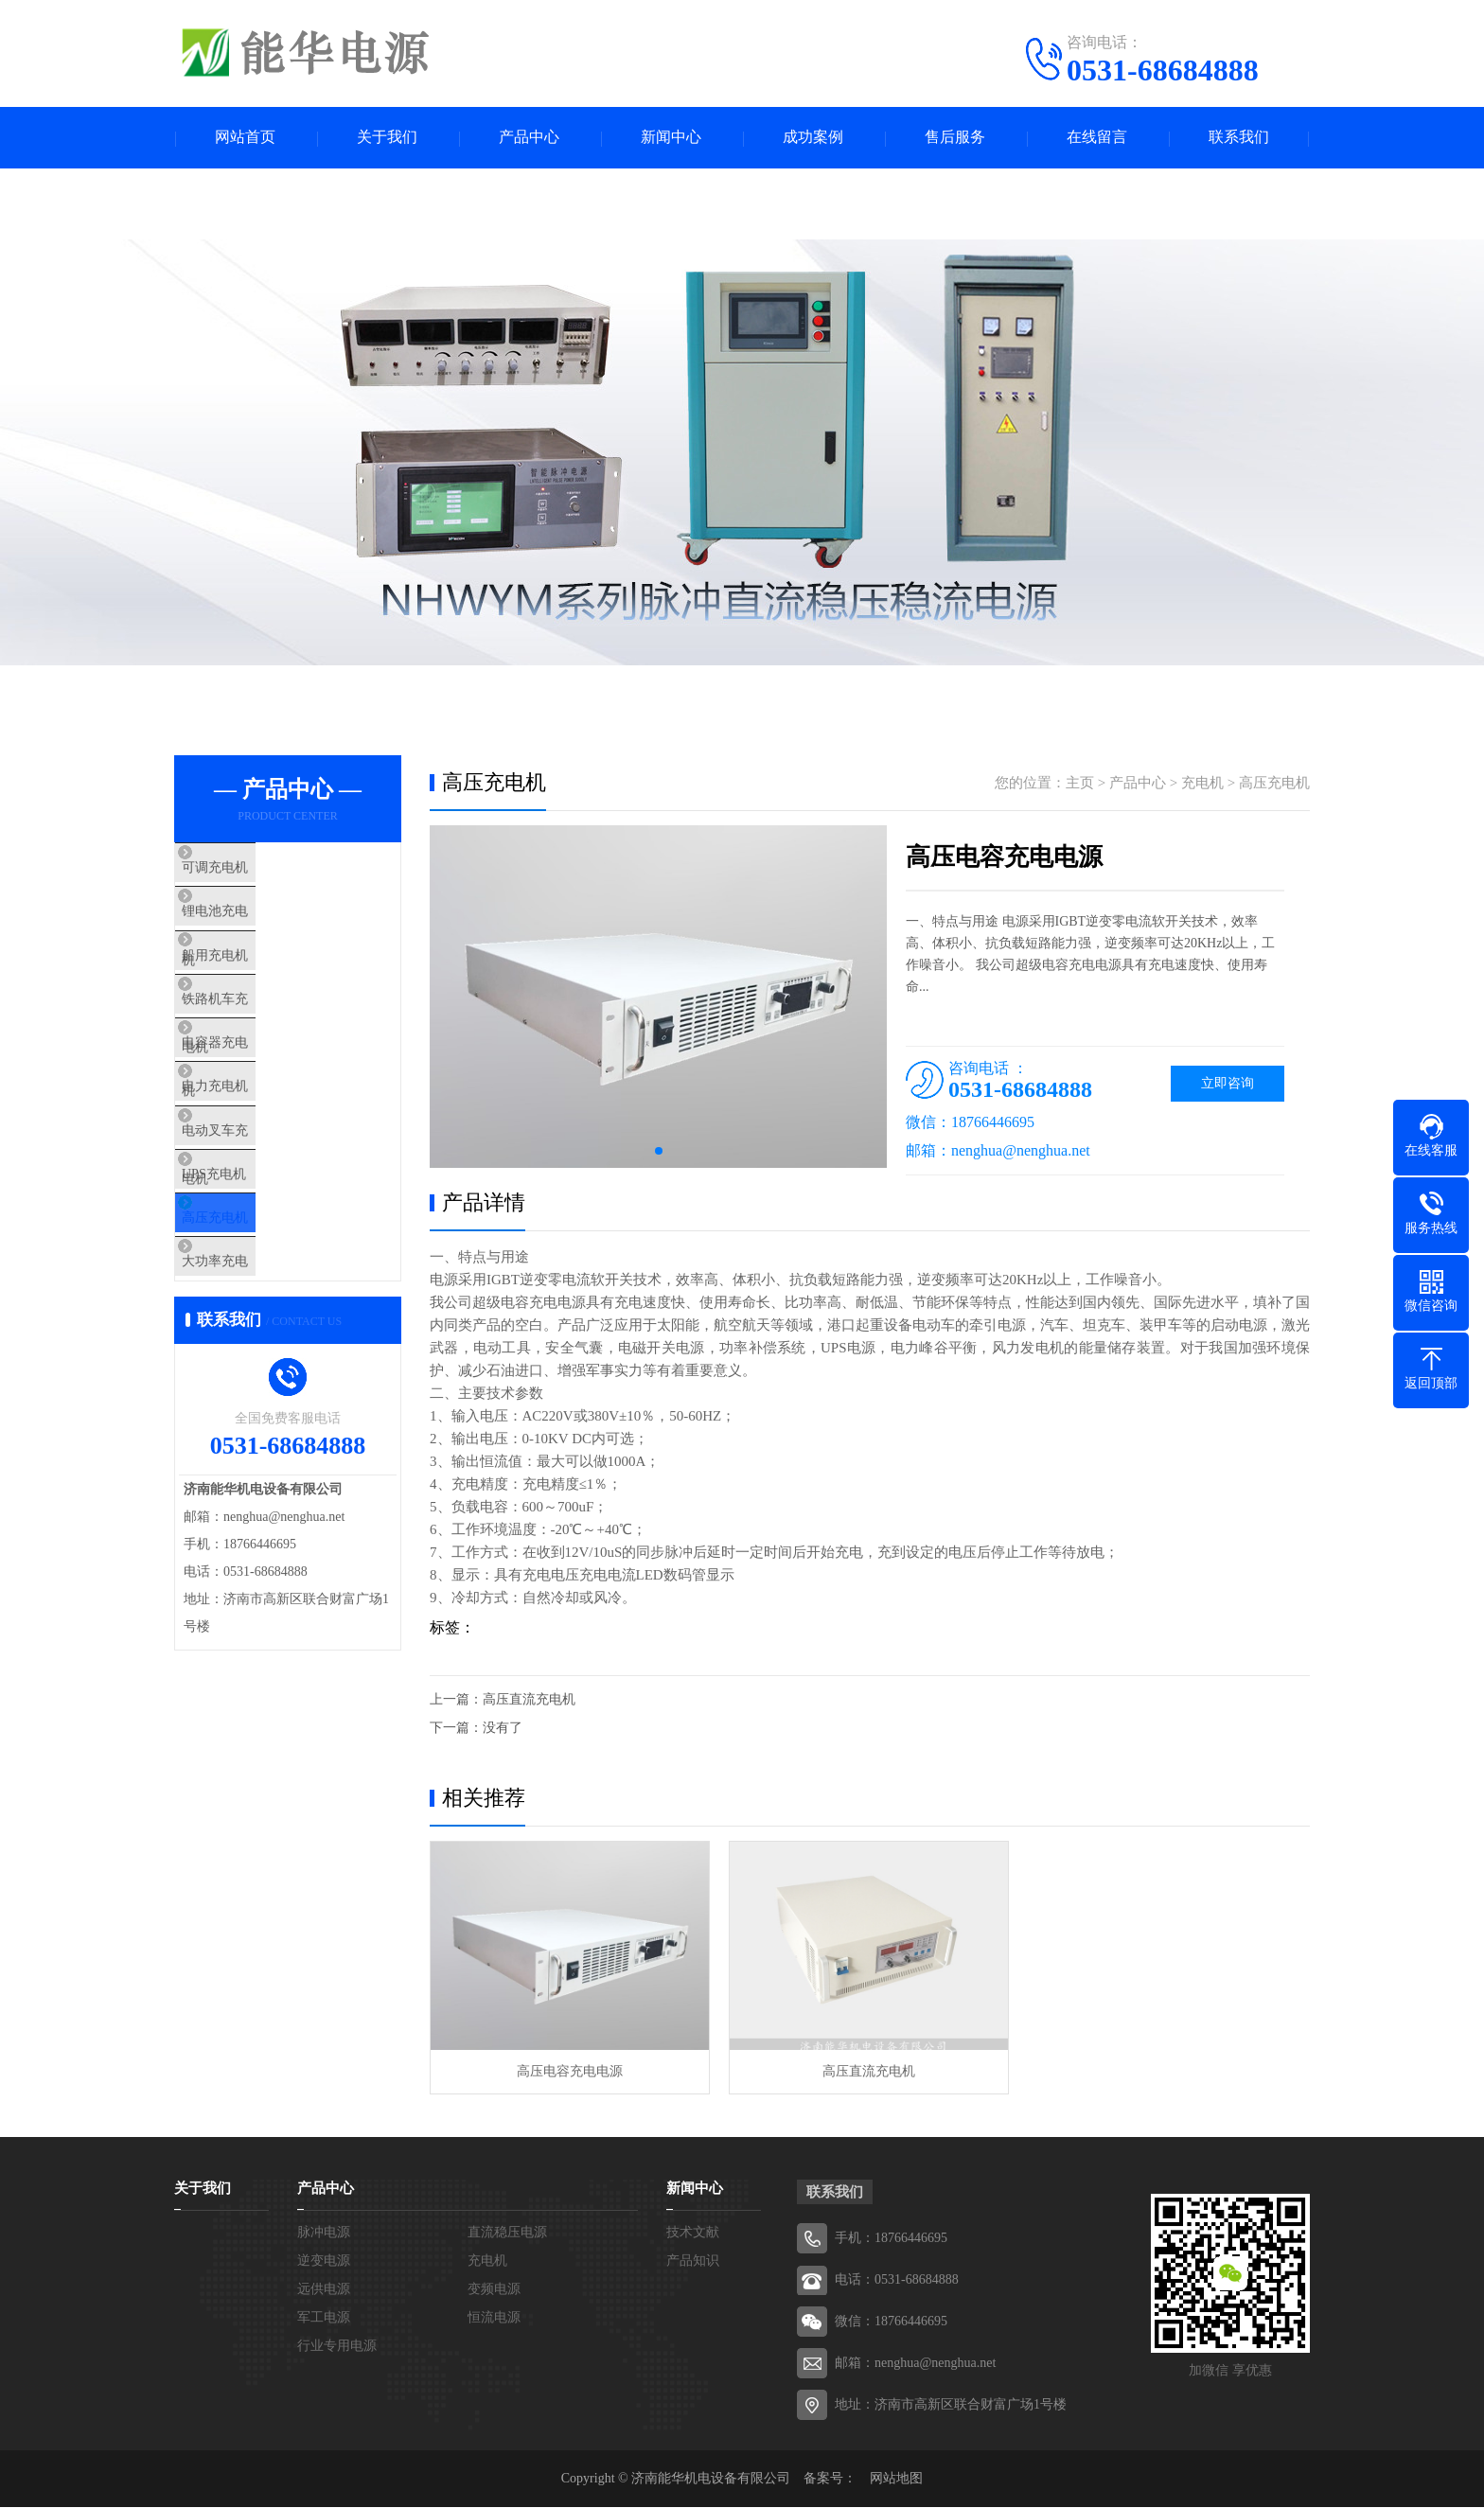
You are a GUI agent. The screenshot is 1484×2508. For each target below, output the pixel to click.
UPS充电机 (253, 1261)
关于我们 (387, 138)
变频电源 (494, 2290)
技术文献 (692, 2233)
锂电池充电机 (261, 926)
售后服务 (955, 138)
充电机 (1202, 782)
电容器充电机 (261, 1094)
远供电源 (323, 2290)
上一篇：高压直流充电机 (502, 1699)
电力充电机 (254, 1149)
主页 (1080, 782)
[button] (658, 1151)
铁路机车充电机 (268, 1038)
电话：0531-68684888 (897, 2280)
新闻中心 (671, 138)
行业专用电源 (337, 2347)
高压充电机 (254, 1317)
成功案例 (813, 138)
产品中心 (529, 138)
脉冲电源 (323, 2233)
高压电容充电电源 (570, 2072)
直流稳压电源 (507, 2233)
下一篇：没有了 (476, 1728)
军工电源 (323, 2318)
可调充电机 (254, 870)
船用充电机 (254, 982)
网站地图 (896, 2479)
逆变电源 (323, 2261)
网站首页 (245, 138)
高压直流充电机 (868, 2072)
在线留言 (1097, 138)
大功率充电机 (261, 1373)
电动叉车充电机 (268, 1205)
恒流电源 (494, 2318)
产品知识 (692, 2261)
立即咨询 (1227, 1083)
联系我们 (1239, 138)
